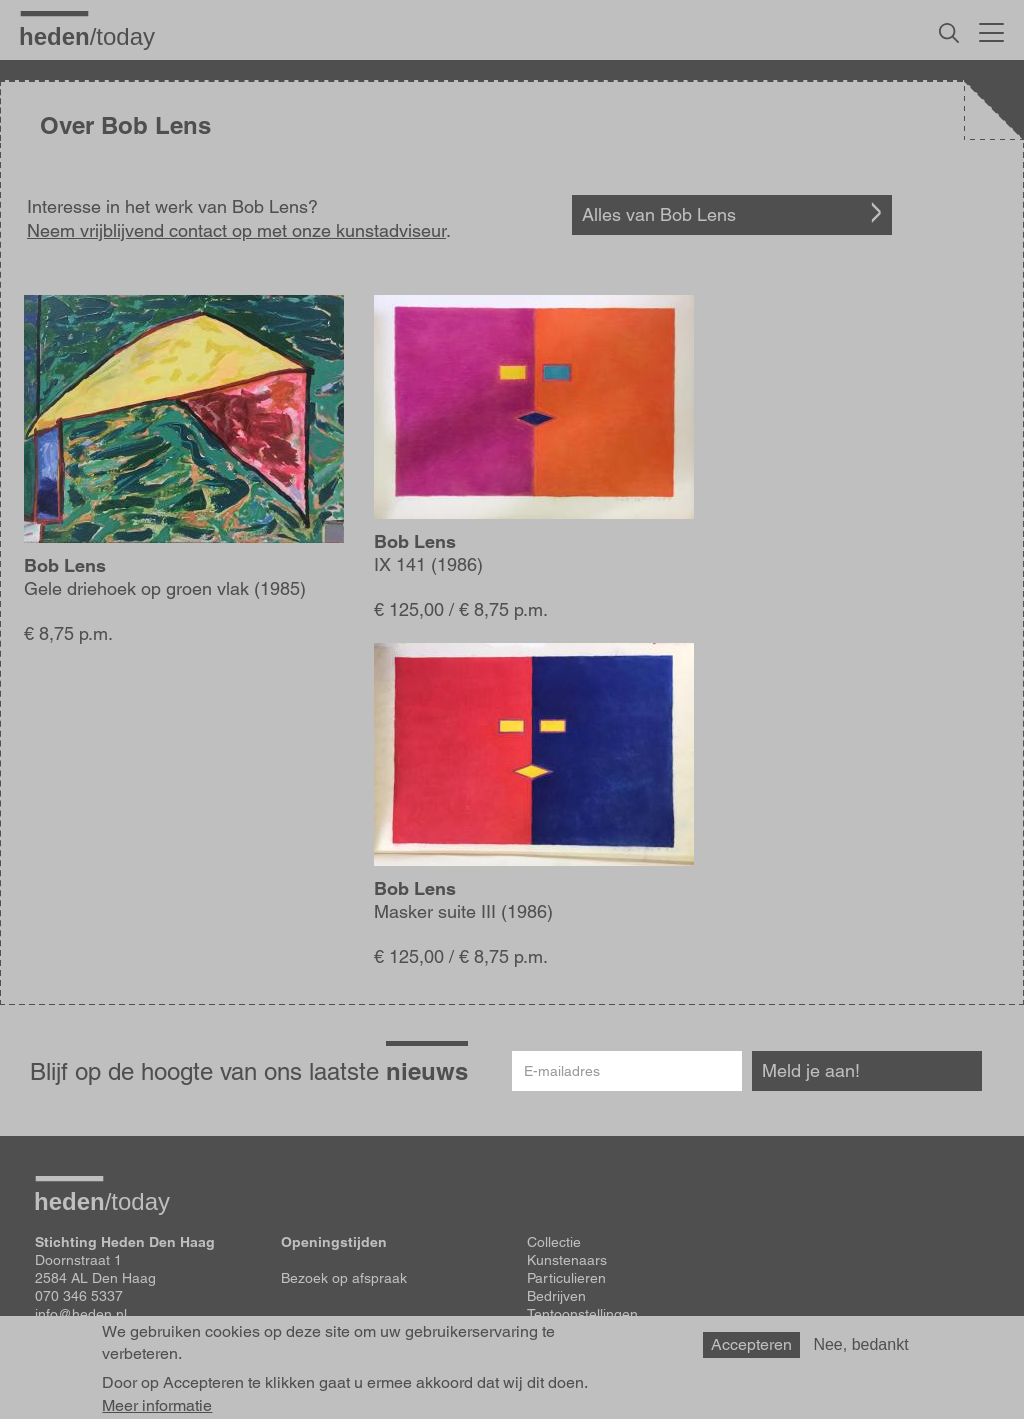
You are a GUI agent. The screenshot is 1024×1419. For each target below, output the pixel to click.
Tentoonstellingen (582, 1314)
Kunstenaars (567, 1260)
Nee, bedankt (860, 1349)
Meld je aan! (811, 1070)
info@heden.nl (81, 1314)
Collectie (554, 1242)
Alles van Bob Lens (659, 214)
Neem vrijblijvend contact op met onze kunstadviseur (236, 230)
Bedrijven (556, 1296)
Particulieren (566, 1278)
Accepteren (751, 1349)
